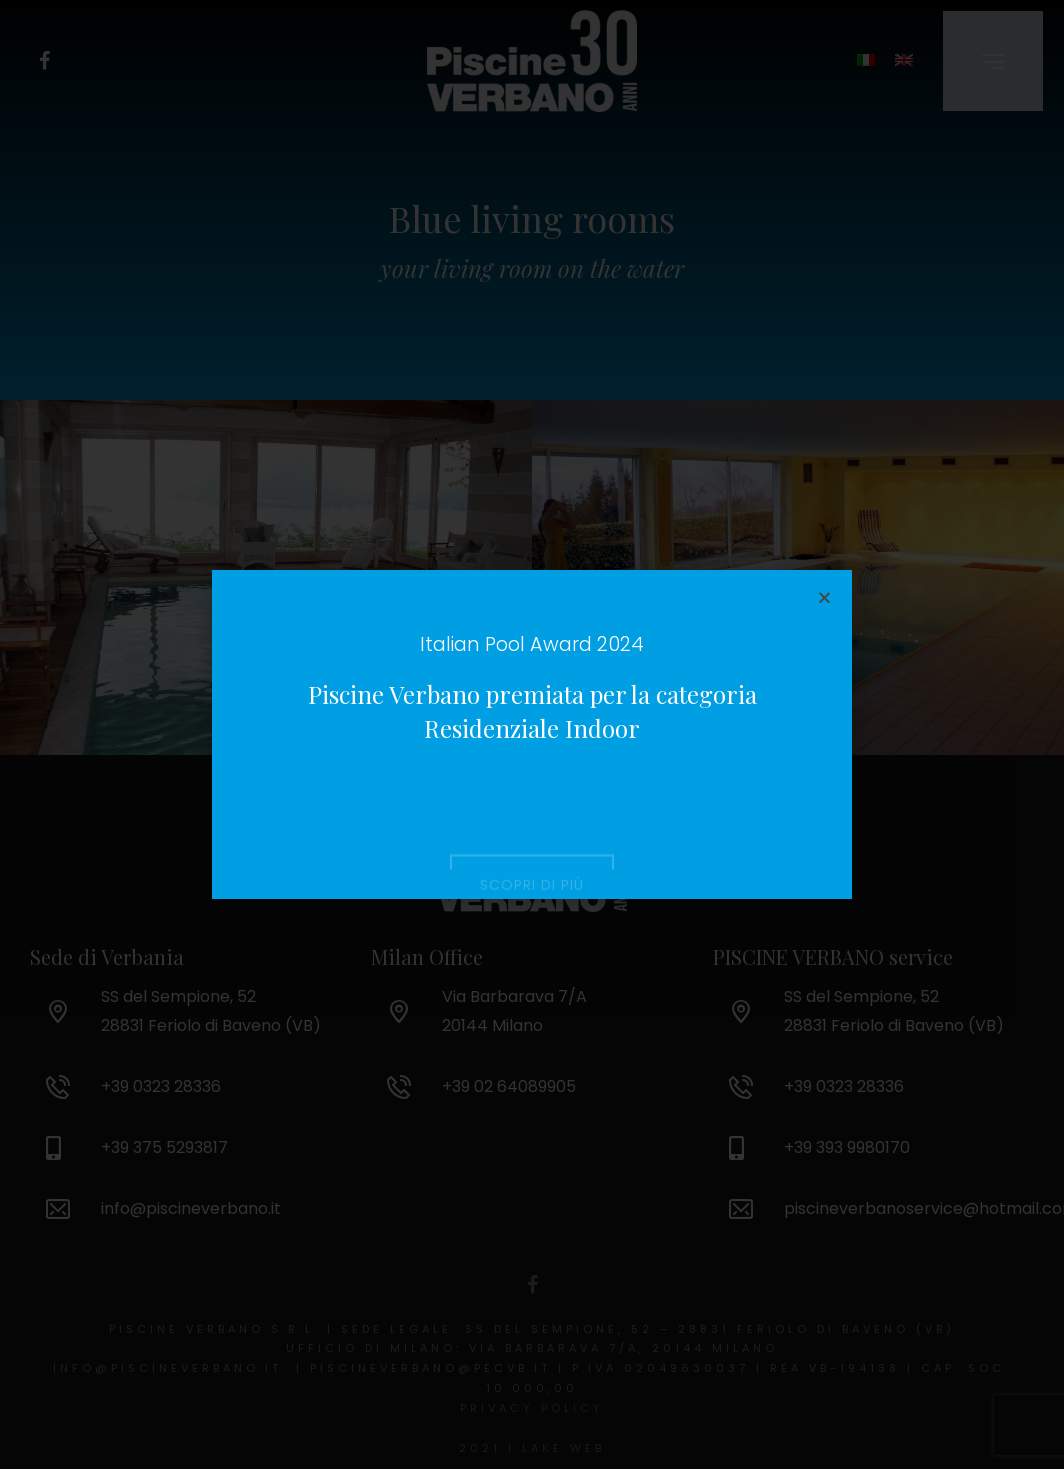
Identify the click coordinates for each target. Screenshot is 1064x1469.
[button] (824, 597)
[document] (532, 734)
